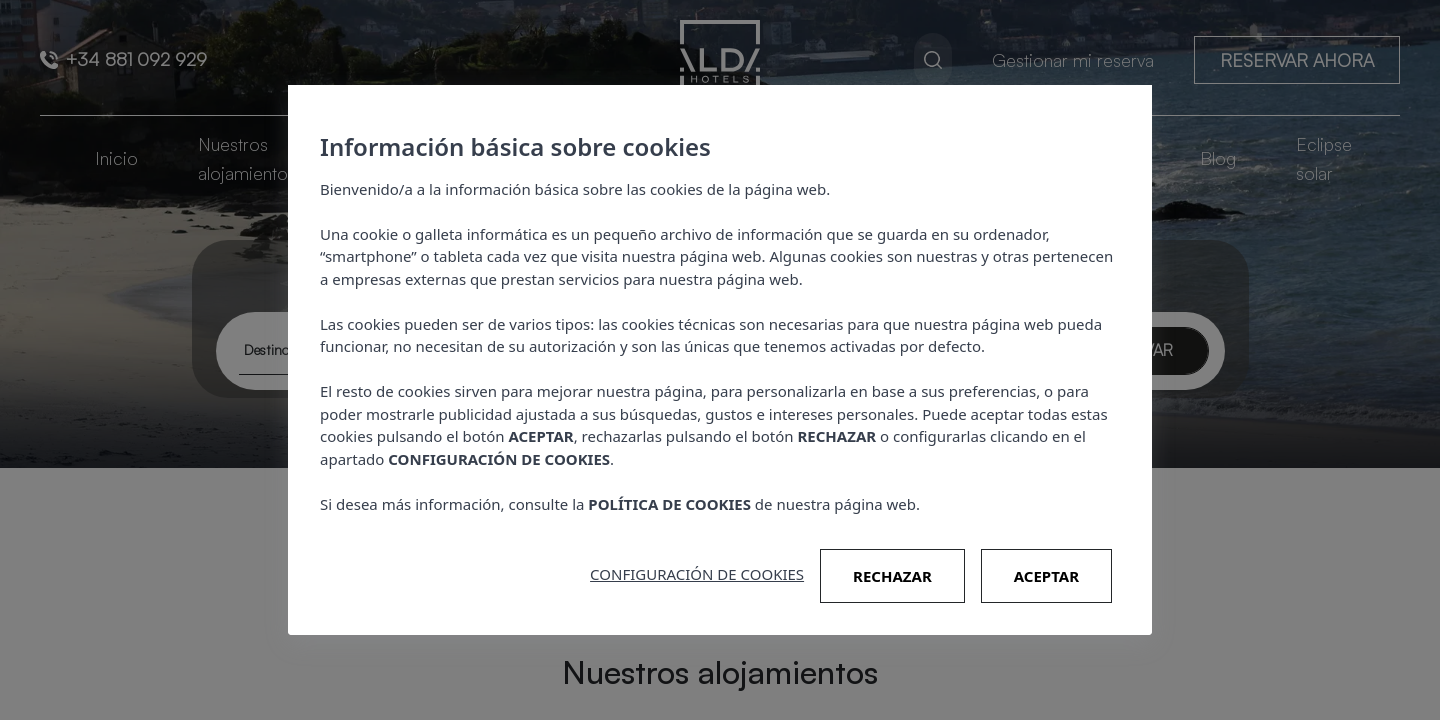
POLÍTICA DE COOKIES (669, 504)
